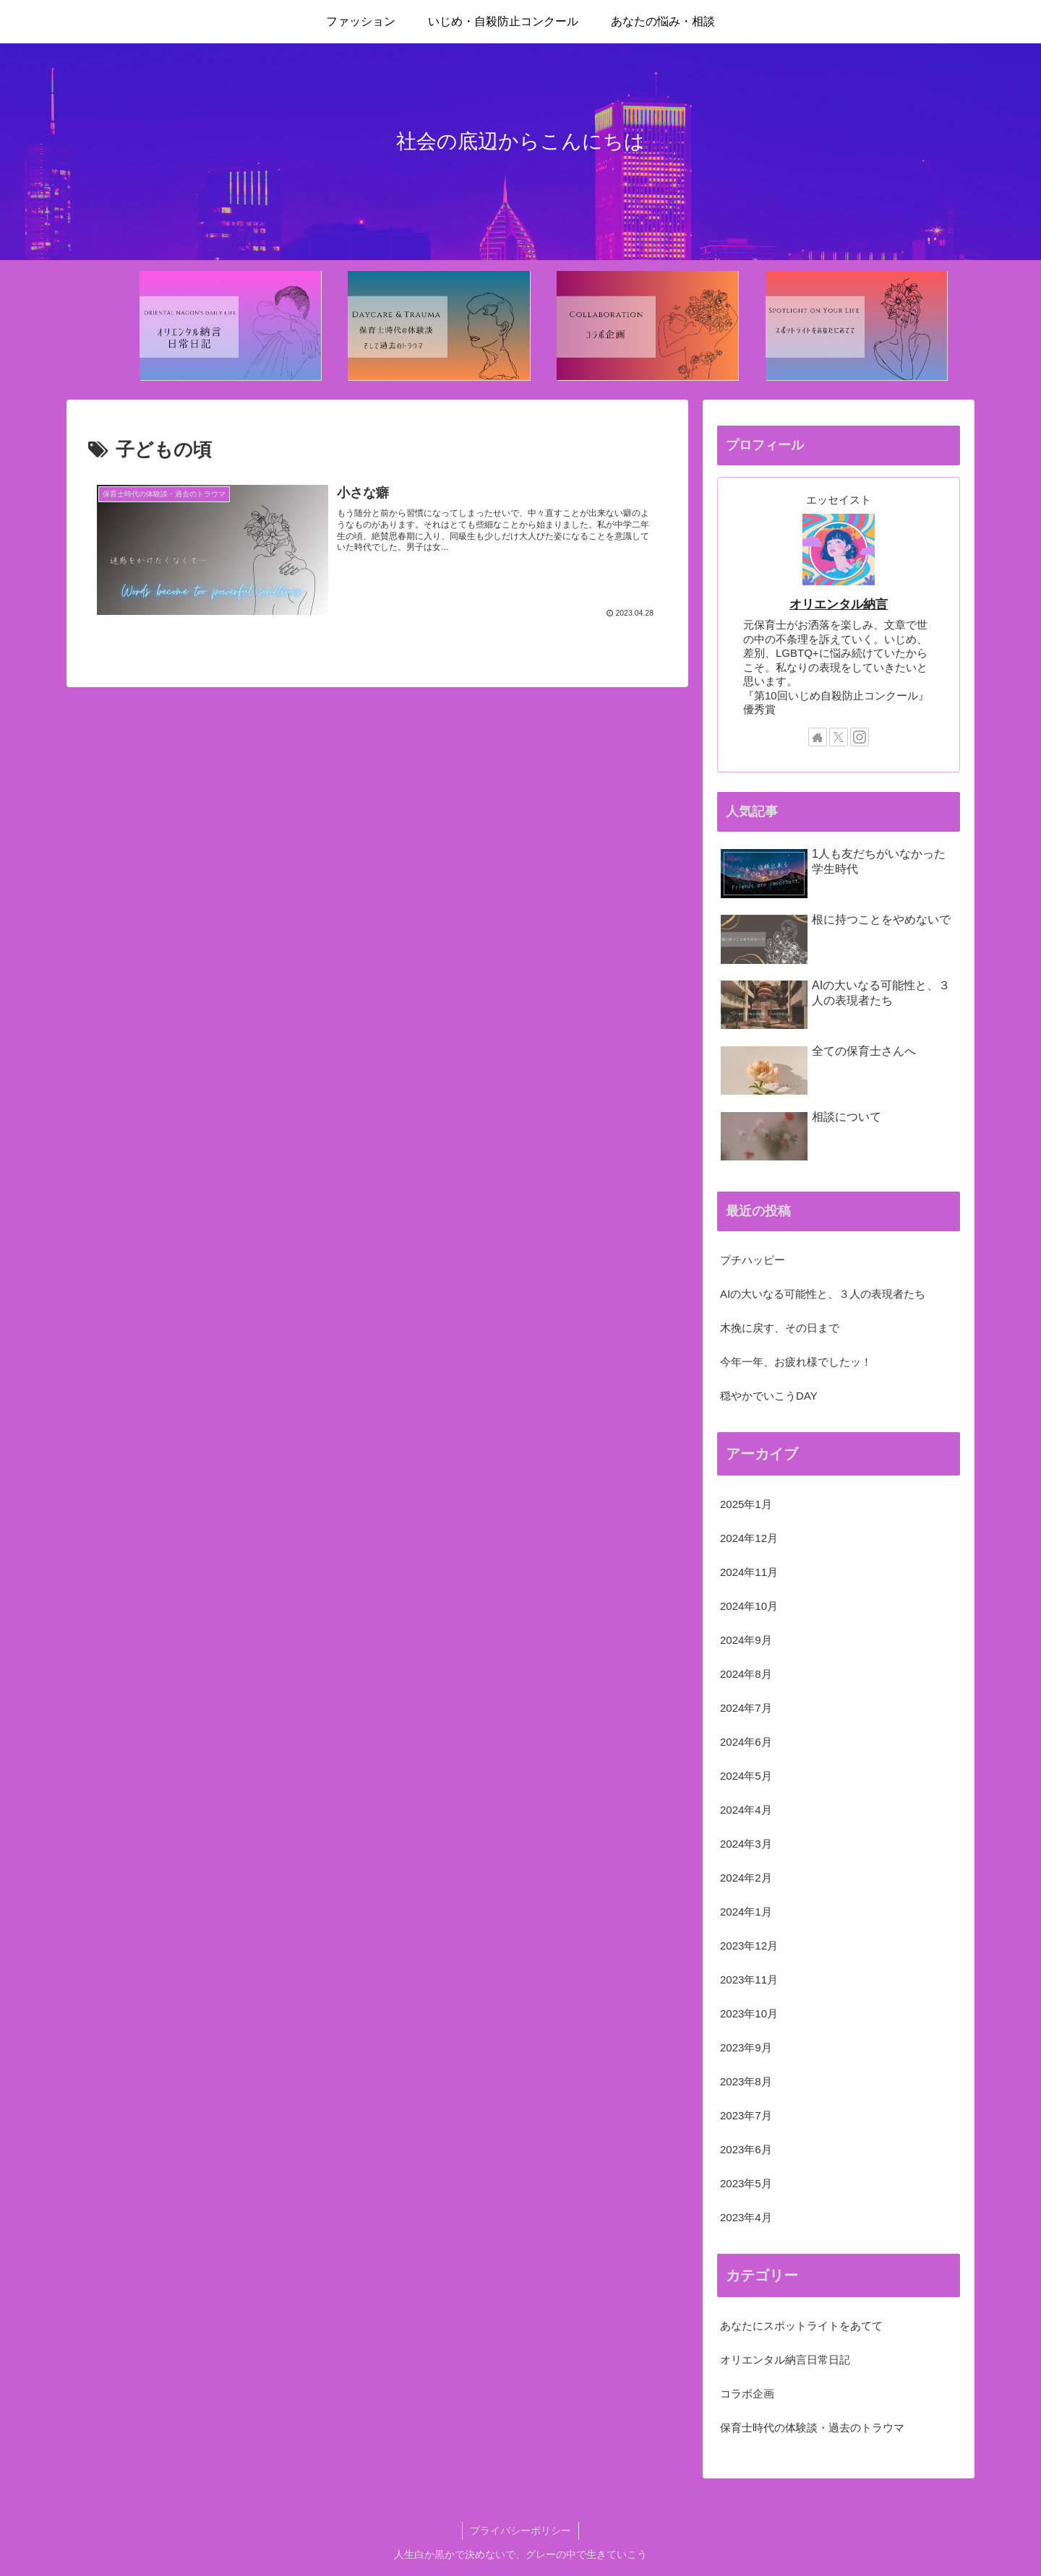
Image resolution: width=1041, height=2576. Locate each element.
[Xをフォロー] (838, 737)
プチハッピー (752, 1260)
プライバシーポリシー (520, 2530)
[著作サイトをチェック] (817, 737)
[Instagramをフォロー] (859, 737)
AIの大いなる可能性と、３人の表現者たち (822, 1294)
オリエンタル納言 (838, 604)
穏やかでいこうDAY (769, 1396)
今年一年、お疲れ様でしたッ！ (796, 1362)
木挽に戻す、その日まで (779, 1328)
